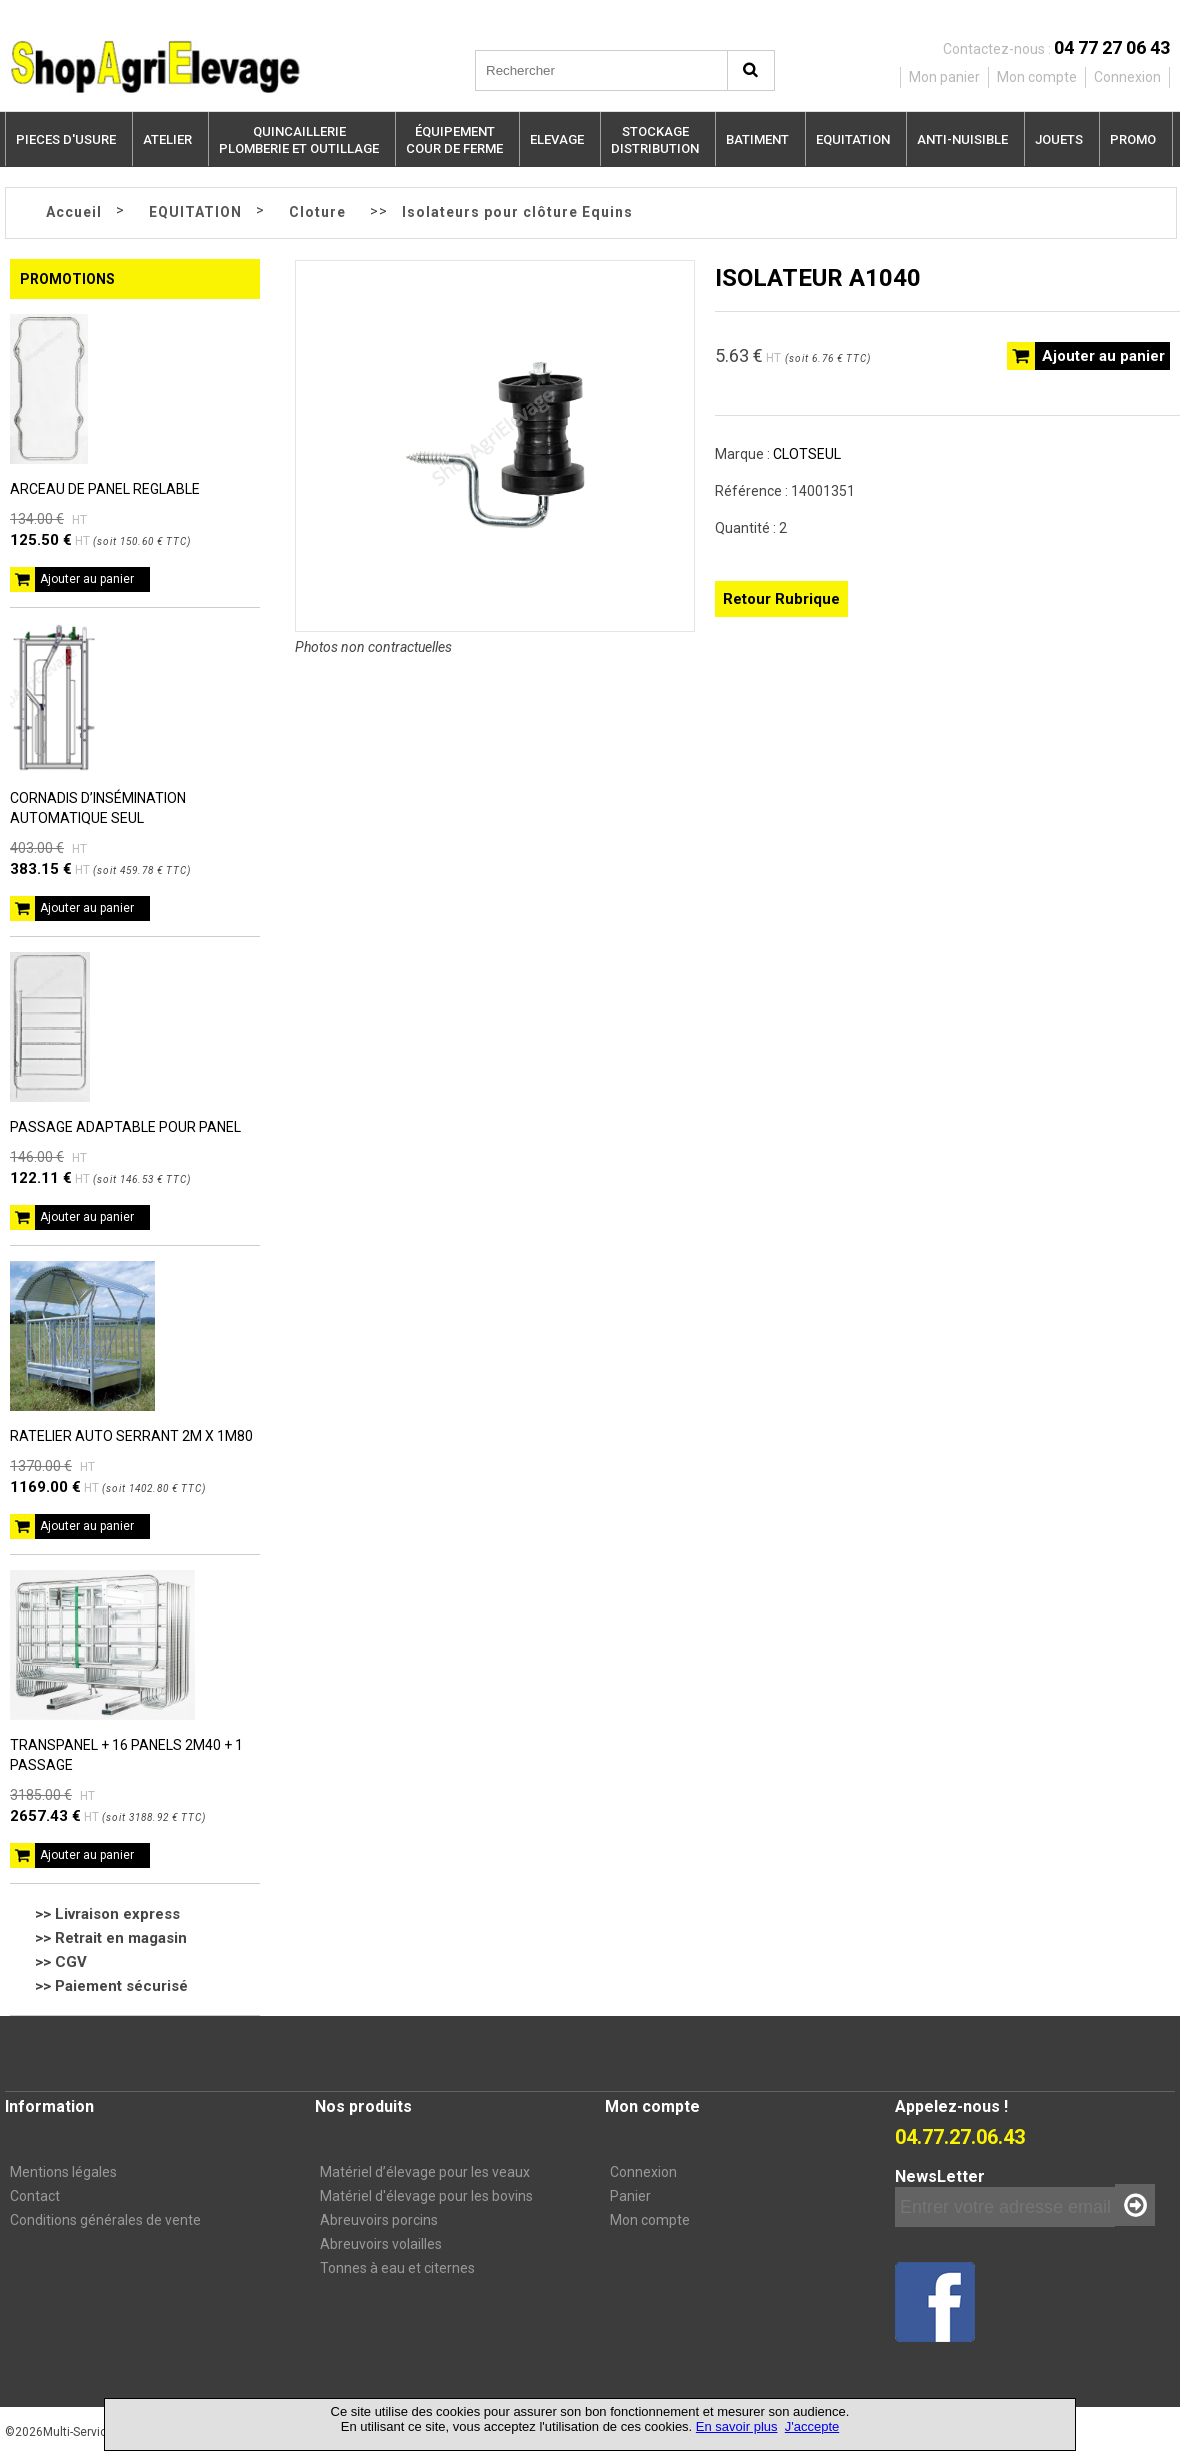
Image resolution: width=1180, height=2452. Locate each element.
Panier (630, 2196)
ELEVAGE (557, 139)
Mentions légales (63, 2172)
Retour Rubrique (781, 599)
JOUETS (1059, 139)
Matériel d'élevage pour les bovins (426, 2196)
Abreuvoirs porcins (379, 2220)
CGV (71, 1962)
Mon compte (650, 2220)
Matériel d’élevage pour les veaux (425, 2172)
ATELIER (167, 139)
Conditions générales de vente (105, 2220)
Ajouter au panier (87, 579)
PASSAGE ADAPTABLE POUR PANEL (125, 1127)
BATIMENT (757, 139)
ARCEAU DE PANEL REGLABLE (105, 489)
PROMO (1133, 139)
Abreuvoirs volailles (381, 2244)
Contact (35, 2196)
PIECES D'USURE (66, 139)
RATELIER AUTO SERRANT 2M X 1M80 (131, 1436)
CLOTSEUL (807, 454)
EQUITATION (853, 139)
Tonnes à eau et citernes (397, 2268)
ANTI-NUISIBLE (962, 139)
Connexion (643, 2172)
